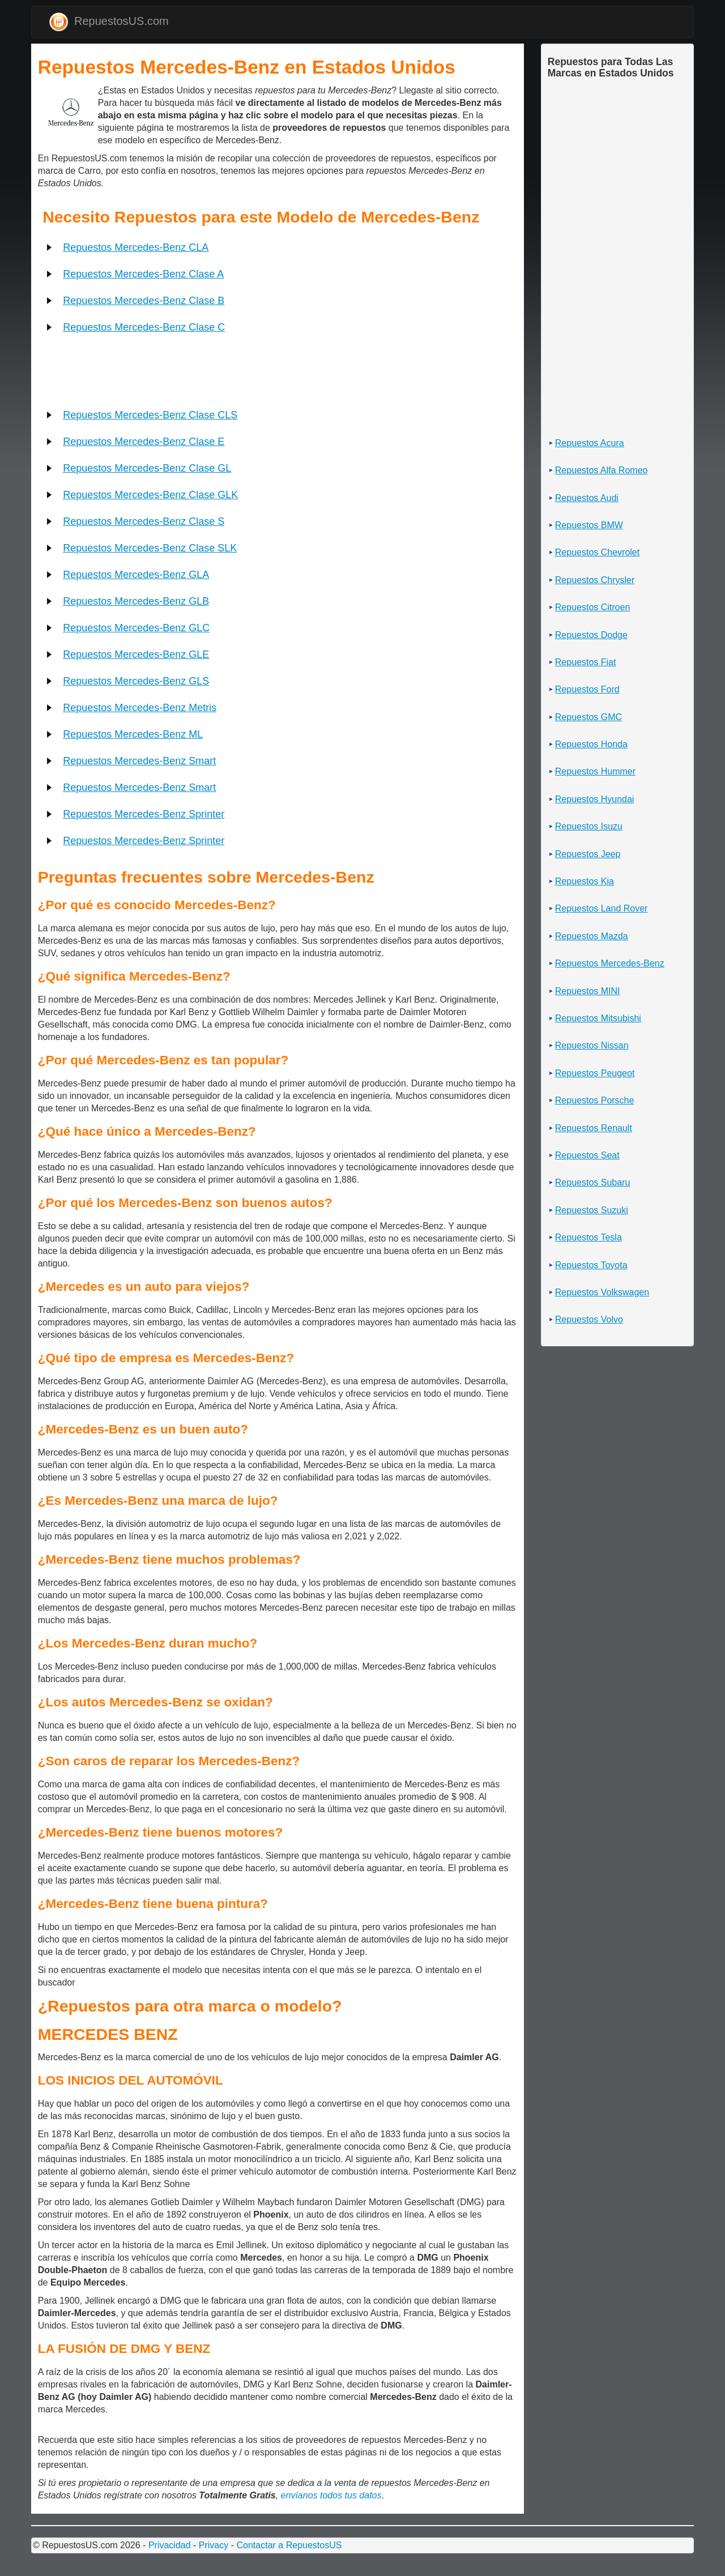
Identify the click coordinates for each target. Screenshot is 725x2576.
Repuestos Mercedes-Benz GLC (136, 628)
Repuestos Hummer (595, 771)
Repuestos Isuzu (588, 826)
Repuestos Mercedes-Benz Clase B (143, 300)
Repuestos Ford (587, 689)
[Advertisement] (283, 366)
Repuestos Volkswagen (602, 1292)
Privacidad (169, 2545)
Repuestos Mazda (591, 936)
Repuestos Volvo (589, 1319)
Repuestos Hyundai (594, 799)
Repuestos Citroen (592, 607)
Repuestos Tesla (588, 1237)
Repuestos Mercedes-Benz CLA (135, 247)
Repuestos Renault (593, 1128)
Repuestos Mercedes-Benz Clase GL (147, 468)
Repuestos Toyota (591, 1265)
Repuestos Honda (591, 744)
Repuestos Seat (587, 1155)
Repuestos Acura (589, 443)
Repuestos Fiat (585, 662)
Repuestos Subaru (592, 1182)
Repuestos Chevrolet (597, 552)
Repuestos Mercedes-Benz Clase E (143, 441)
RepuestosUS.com (109, 22)
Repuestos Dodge (591, 635)
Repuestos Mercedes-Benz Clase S (143, 521)
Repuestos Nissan (592, 1045)
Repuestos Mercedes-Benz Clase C (144, 327)
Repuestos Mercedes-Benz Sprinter (143, 814)
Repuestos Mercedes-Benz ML (133, 734)
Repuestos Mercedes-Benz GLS (136, 681)
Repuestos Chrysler (595, 580)
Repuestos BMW (589, 525)
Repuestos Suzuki (591, 1210)
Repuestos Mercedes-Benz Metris (139, 707)
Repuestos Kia (584, 881)
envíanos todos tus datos (331, 2495)
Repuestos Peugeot (595, 1073)
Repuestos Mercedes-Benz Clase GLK (150, 494)
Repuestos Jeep (588, 854)
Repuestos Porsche (594, 1100)
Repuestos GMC (588, 717)
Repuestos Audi (587, 498)
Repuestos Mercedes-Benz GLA (136, 574)
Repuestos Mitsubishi (598, 1018)
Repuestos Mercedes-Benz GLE (136, 654)
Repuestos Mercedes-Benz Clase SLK (150, 548)
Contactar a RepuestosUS (289, 2545)
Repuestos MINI (587, 991)
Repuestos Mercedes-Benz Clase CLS (150, 415)
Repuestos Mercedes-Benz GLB (136, 601)
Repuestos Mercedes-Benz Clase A (143, 274)
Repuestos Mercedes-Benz (609, 963)
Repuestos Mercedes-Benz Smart (139, 761)
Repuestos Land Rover (601, 908)
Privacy (213, 2545)
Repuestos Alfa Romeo (601, 470)
